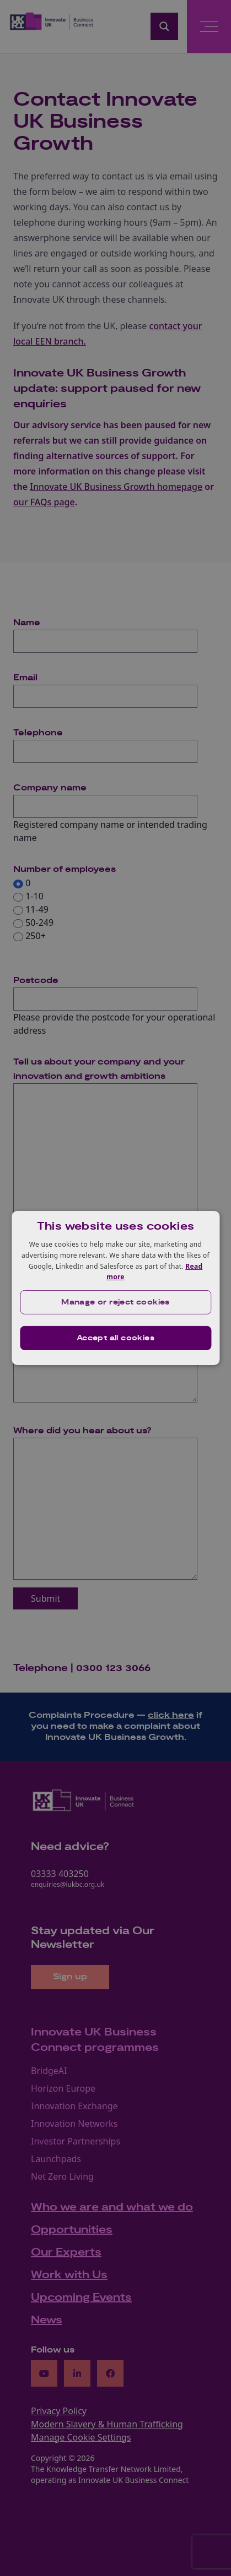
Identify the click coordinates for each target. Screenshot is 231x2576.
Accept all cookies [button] (115, 1338)
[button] (115, 1302)
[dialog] (115, 1288)
